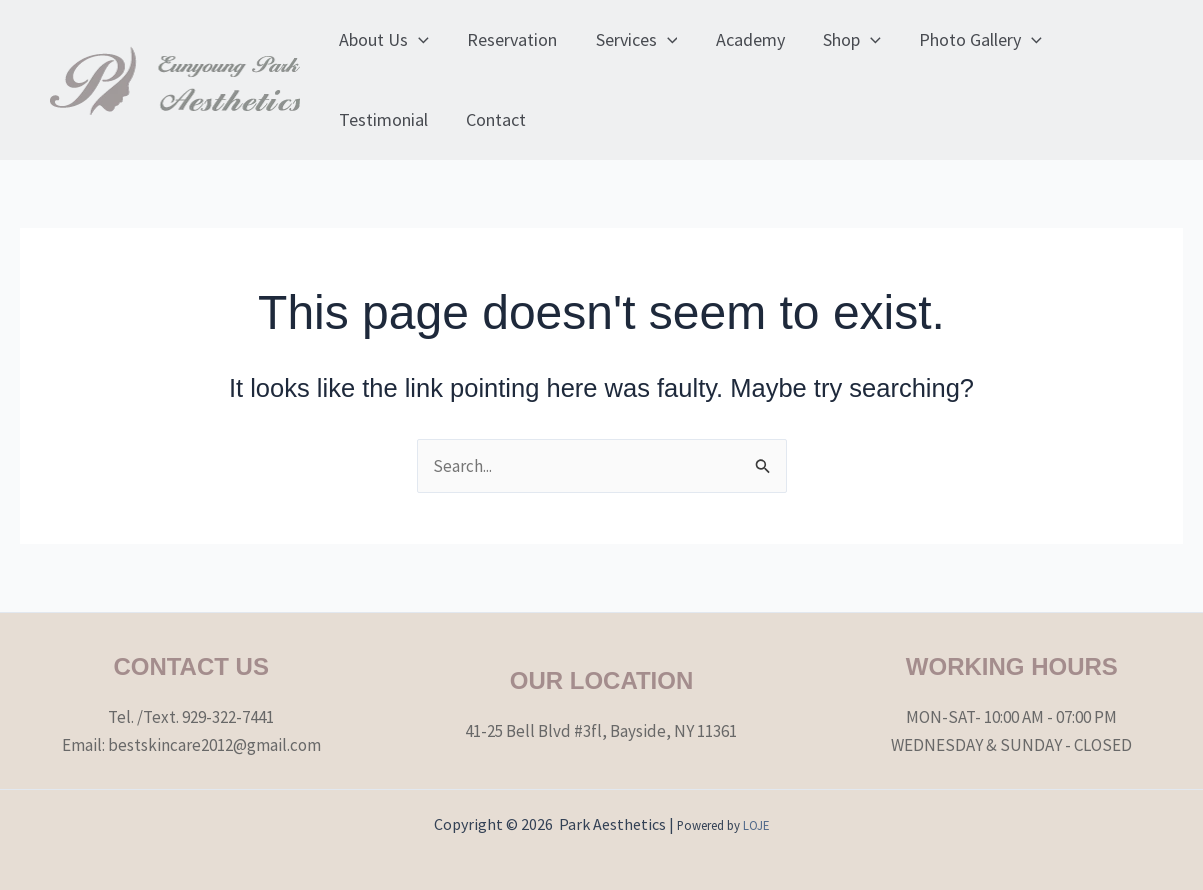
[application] (417, 40)
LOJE (756, 825)
